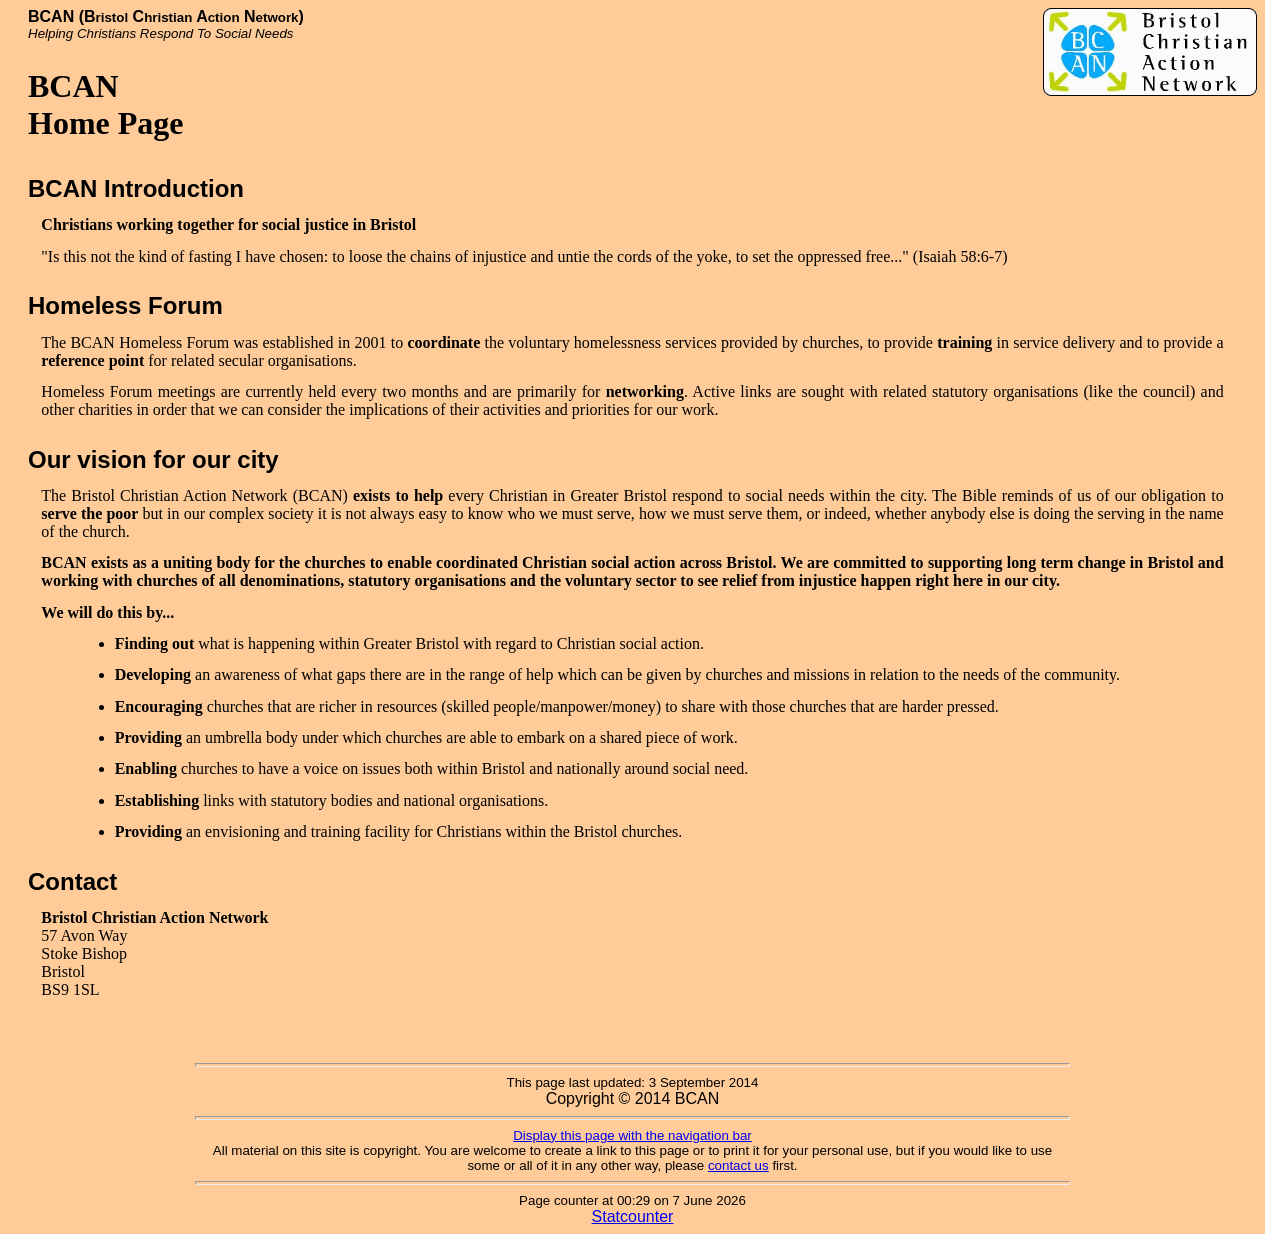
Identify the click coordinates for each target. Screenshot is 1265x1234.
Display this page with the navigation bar (632, 1135)
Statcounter (633, 1216)
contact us (738, 1165)
